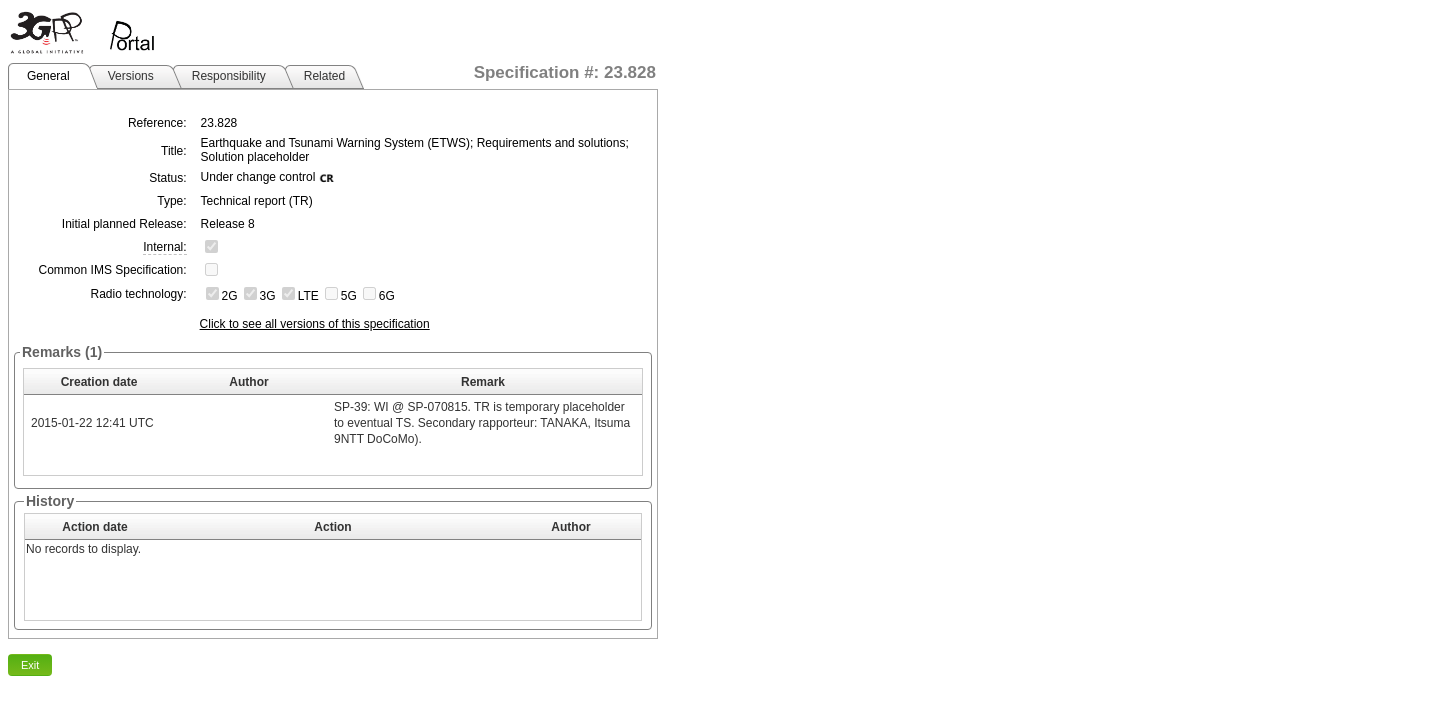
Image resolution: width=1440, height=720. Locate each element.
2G (230, 296)
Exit (30, 665)
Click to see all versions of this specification (315, 324)
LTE (308, 296)
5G (349, 296)
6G (387, 296)
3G (268, 296)
